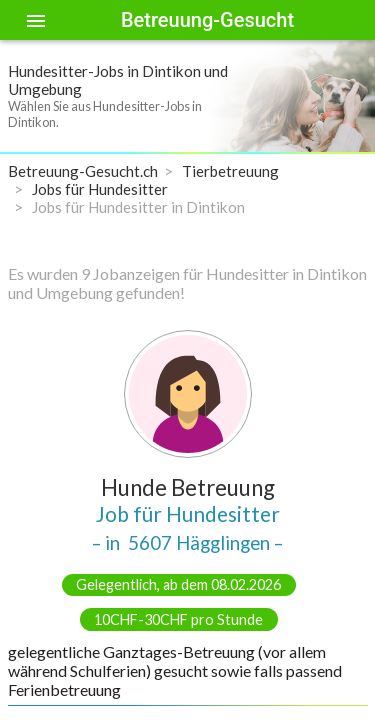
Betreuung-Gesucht (207, 20)
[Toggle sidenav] (36, 20)
